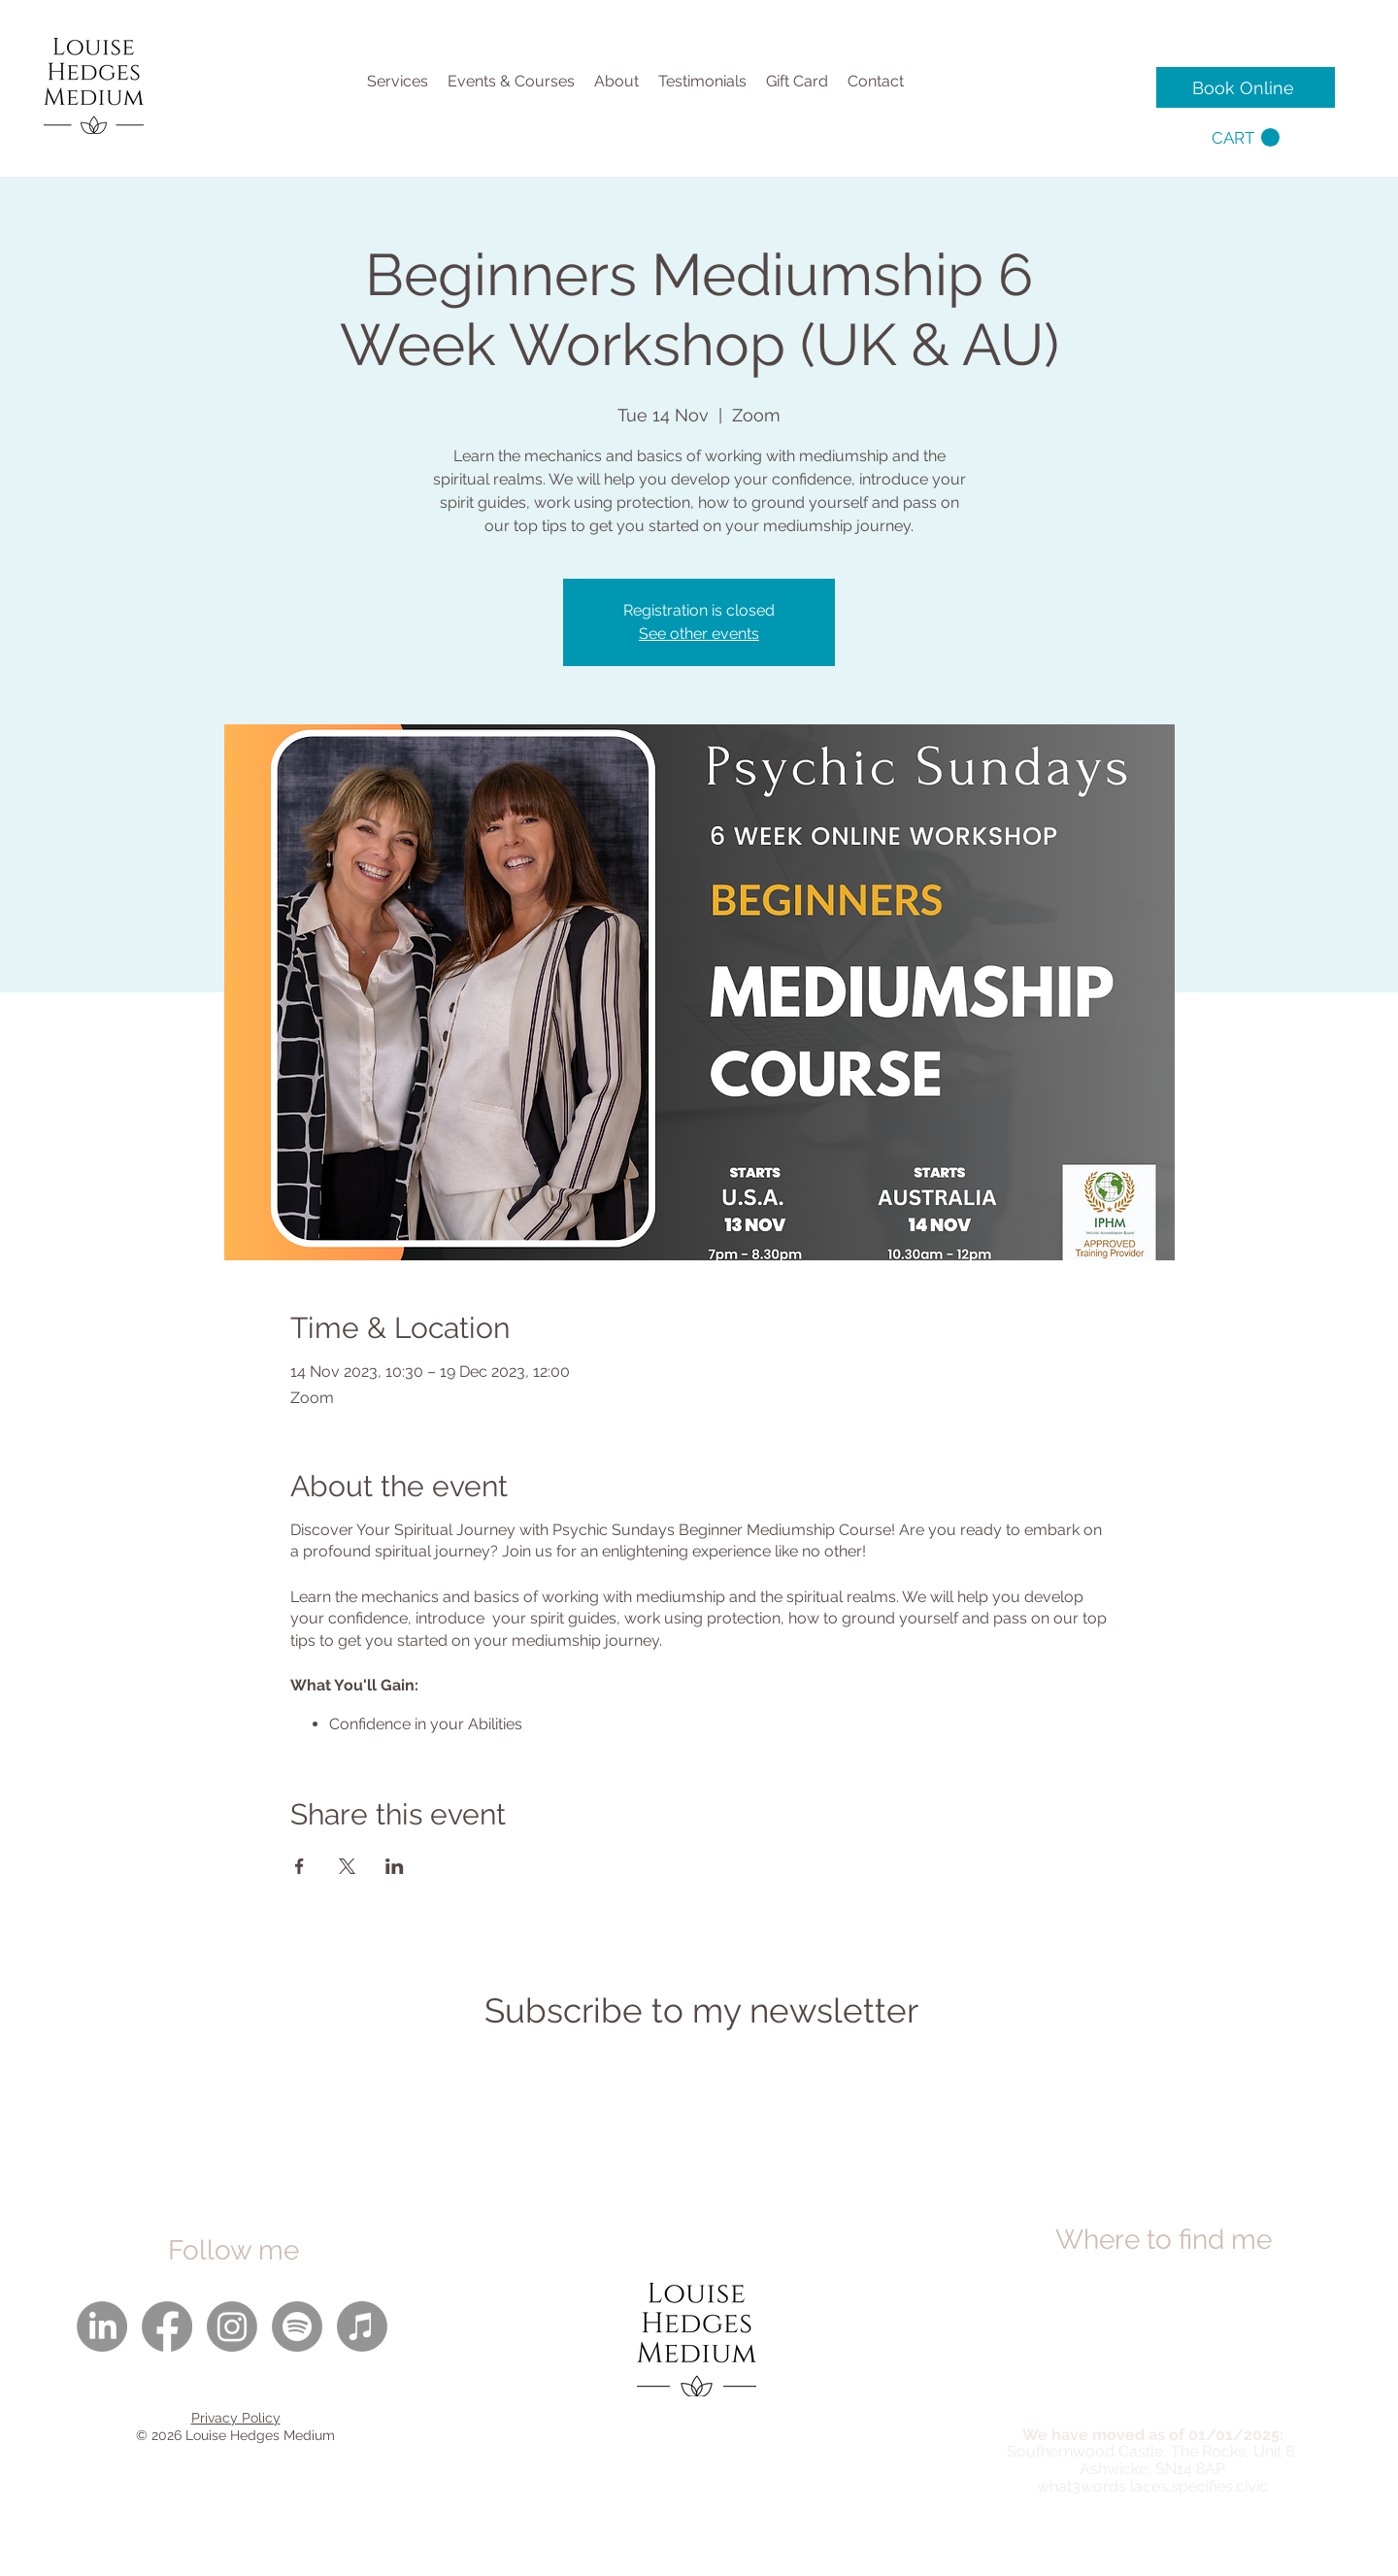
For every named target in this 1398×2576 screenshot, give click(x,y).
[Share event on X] (347, 1866)
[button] (1246, 138)
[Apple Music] (362, 2326)
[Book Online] (1245, 87)
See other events (699, 633)
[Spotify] (297, 2326)
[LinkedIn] (102, 2326)
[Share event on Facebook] (299, 1866)
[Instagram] (232, 2326)
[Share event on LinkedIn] (394, 1866)
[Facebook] (167, 2326)
